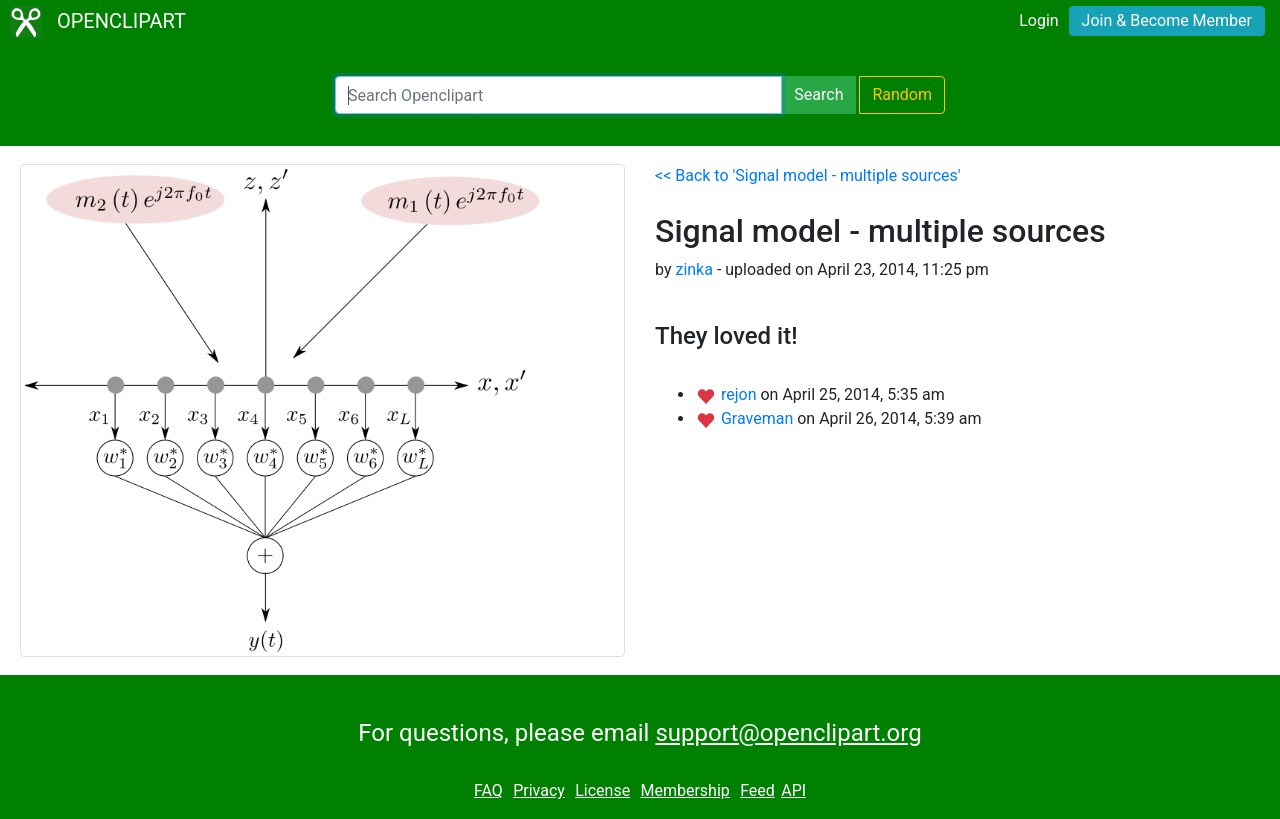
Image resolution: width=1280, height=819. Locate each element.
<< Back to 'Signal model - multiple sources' (808, 175)
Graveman (759, 418)
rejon (741, 394)
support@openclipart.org (788, 733)
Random (902, 94)
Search (818, 94)
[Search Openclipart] (558, 95)
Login (1038, 20)
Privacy (539, 790)
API (793, 790)
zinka (693, 269)
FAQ (488, 790)
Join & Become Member (1167, 20)
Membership (684, 790)
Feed (757, 790)
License (602, 790)
